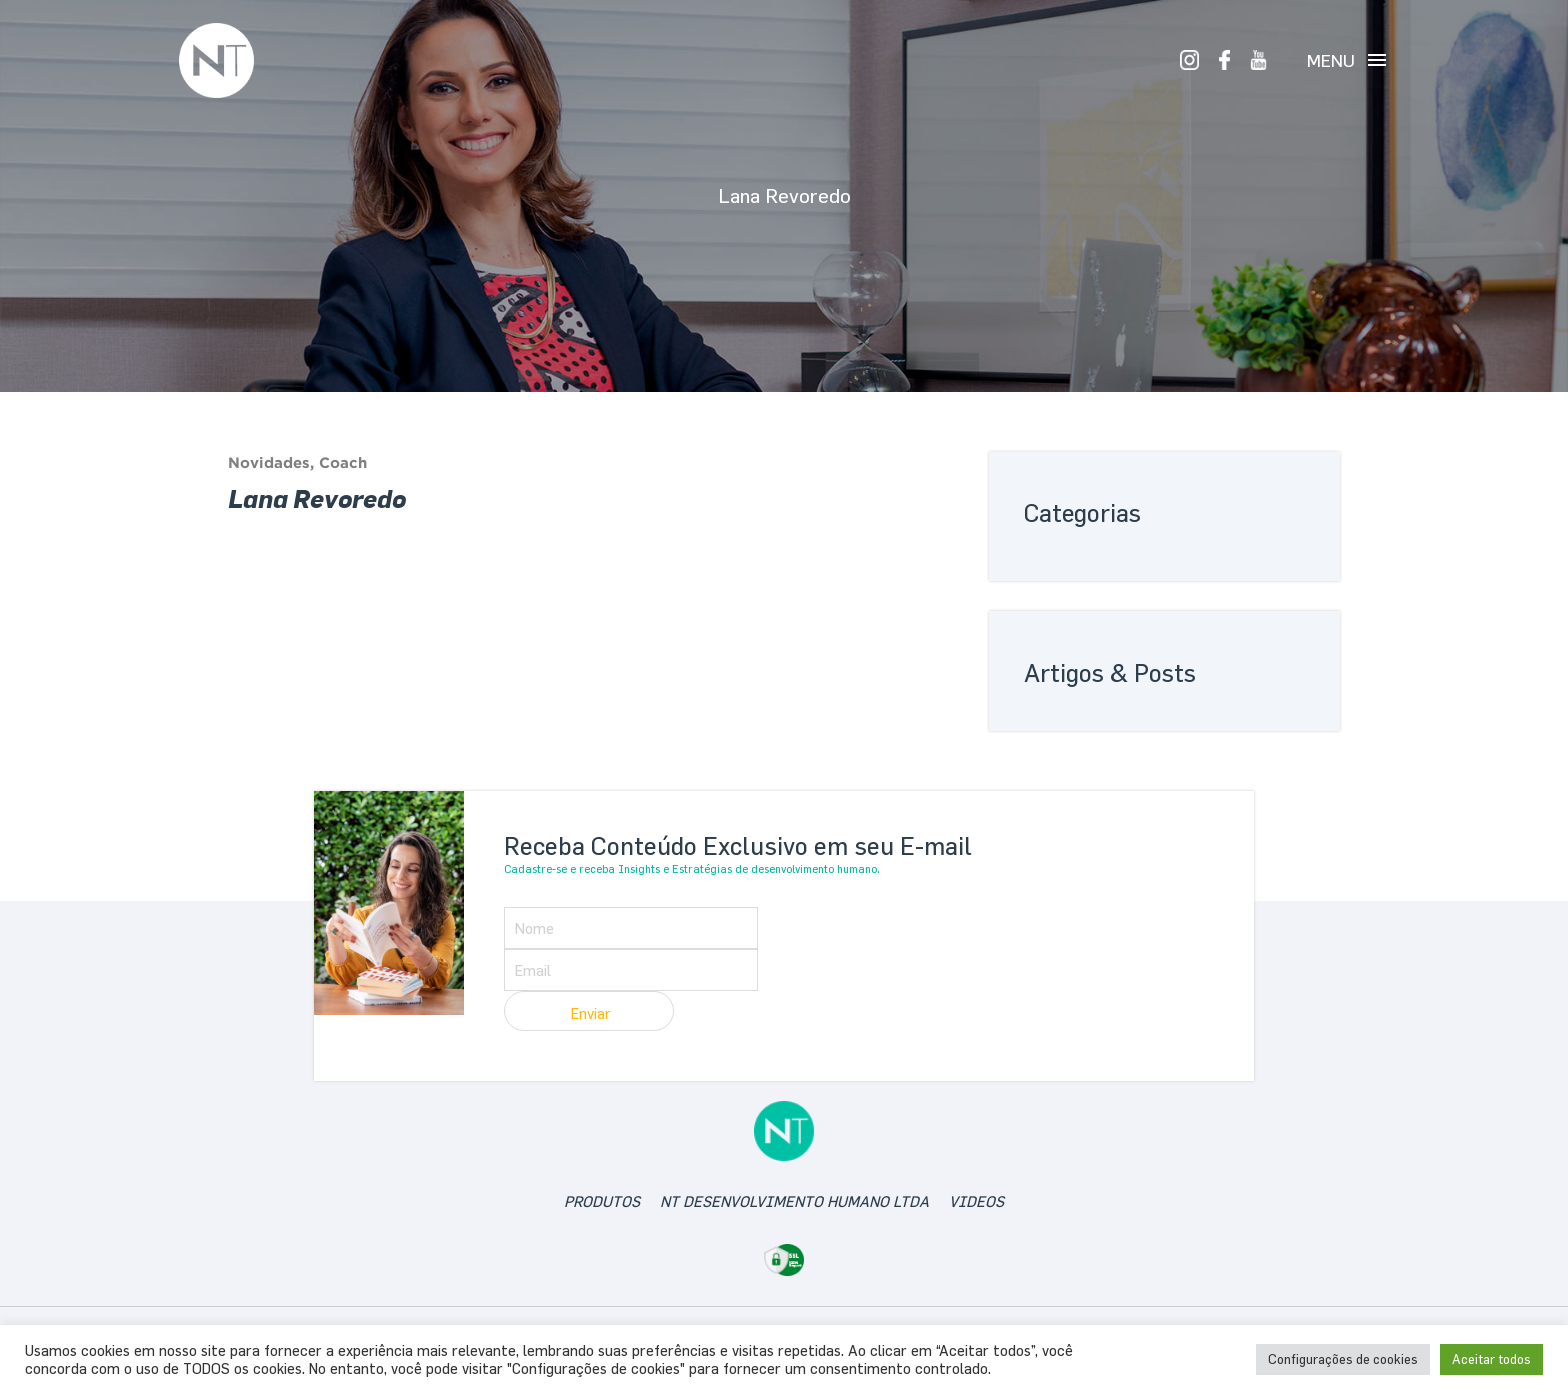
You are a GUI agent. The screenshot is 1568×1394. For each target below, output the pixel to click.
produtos (602, 1201)
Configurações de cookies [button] (1343, 1359)
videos (976, 1201)
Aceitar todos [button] (1491, 1359)
